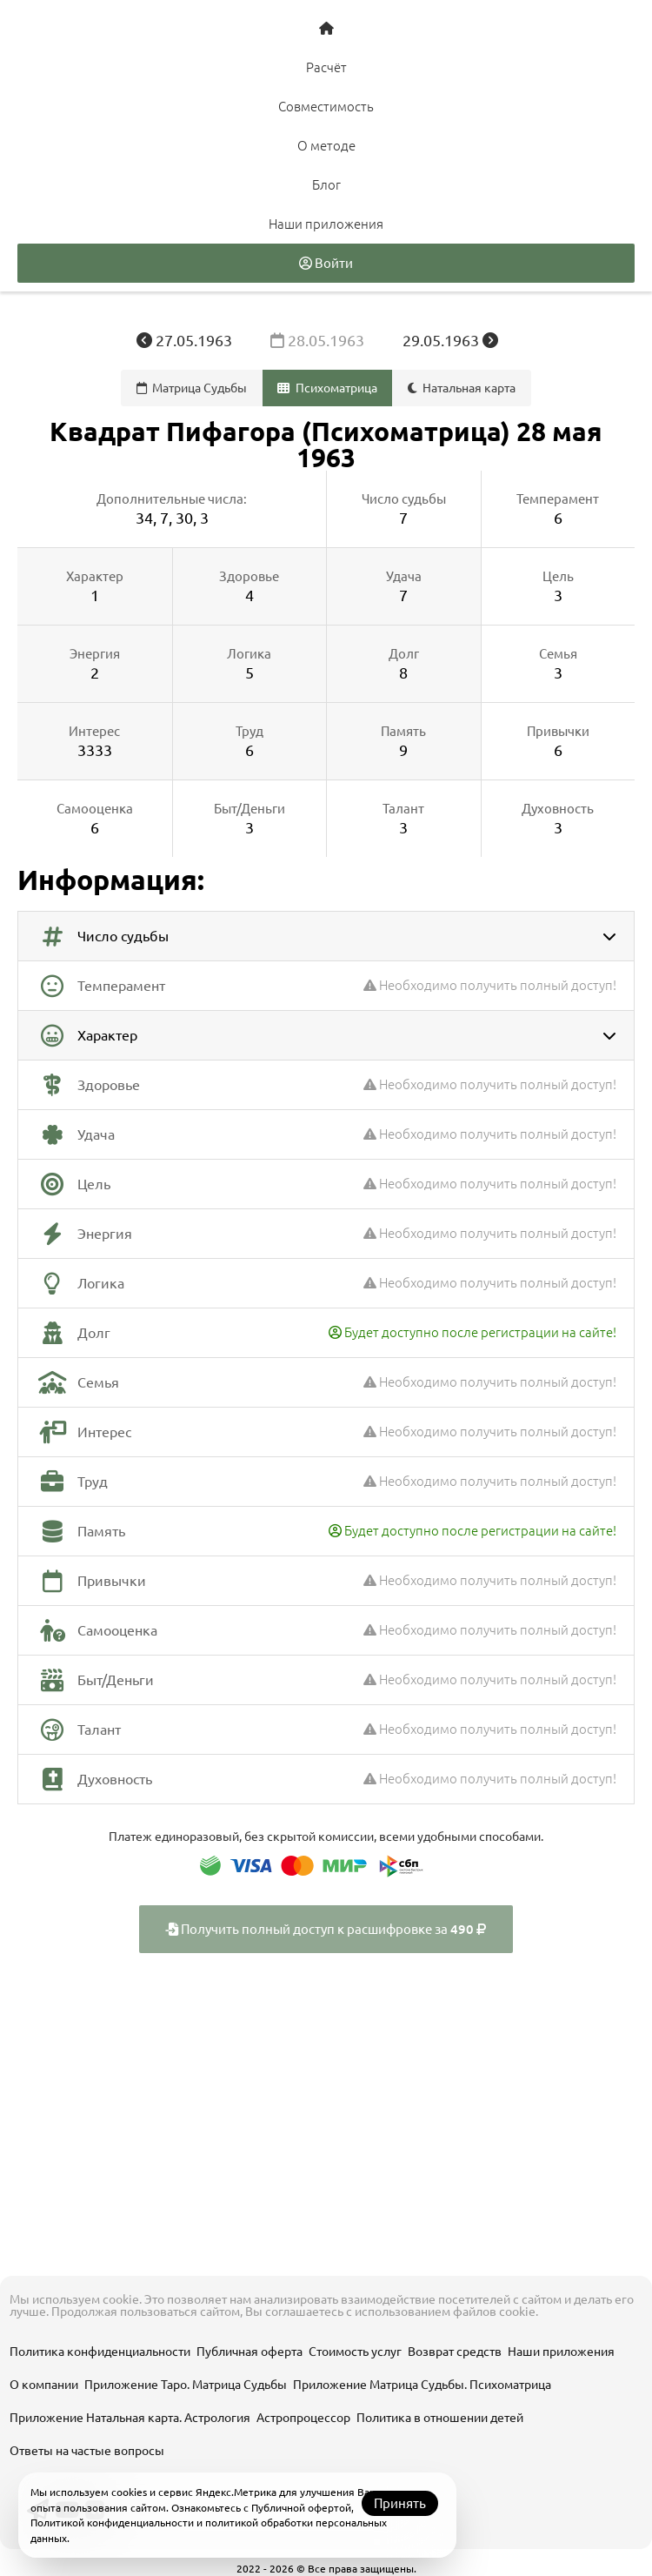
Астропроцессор (303, 2418)
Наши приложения (326, 224)
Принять (400, 2503)
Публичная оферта (249, 2352)
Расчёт (326, 67)
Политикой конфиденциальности (112, 2522)
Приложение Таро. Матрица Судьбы (185, 2385)
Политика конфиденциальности (100, 2352)
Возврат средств (455, 2352)
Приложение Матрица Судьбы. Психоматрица (422, 2385)
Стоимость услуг (355, 2352)
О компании (44, 2385)
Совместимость (326, 106)
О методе (326, 145)
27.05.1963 (186, 340)
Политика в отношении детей (439, 2418)
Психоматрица (327, 388)
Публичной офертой (301, 2507)
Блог (326, 184)
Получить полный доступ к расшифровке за (326, 1929)
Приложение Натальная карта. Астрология (130, 2418)
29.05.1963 (450, 340)
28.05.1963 (319, 340)
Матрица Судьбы (192, 388)
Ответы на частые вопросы (87, 2451)
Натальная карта (462, 388)
